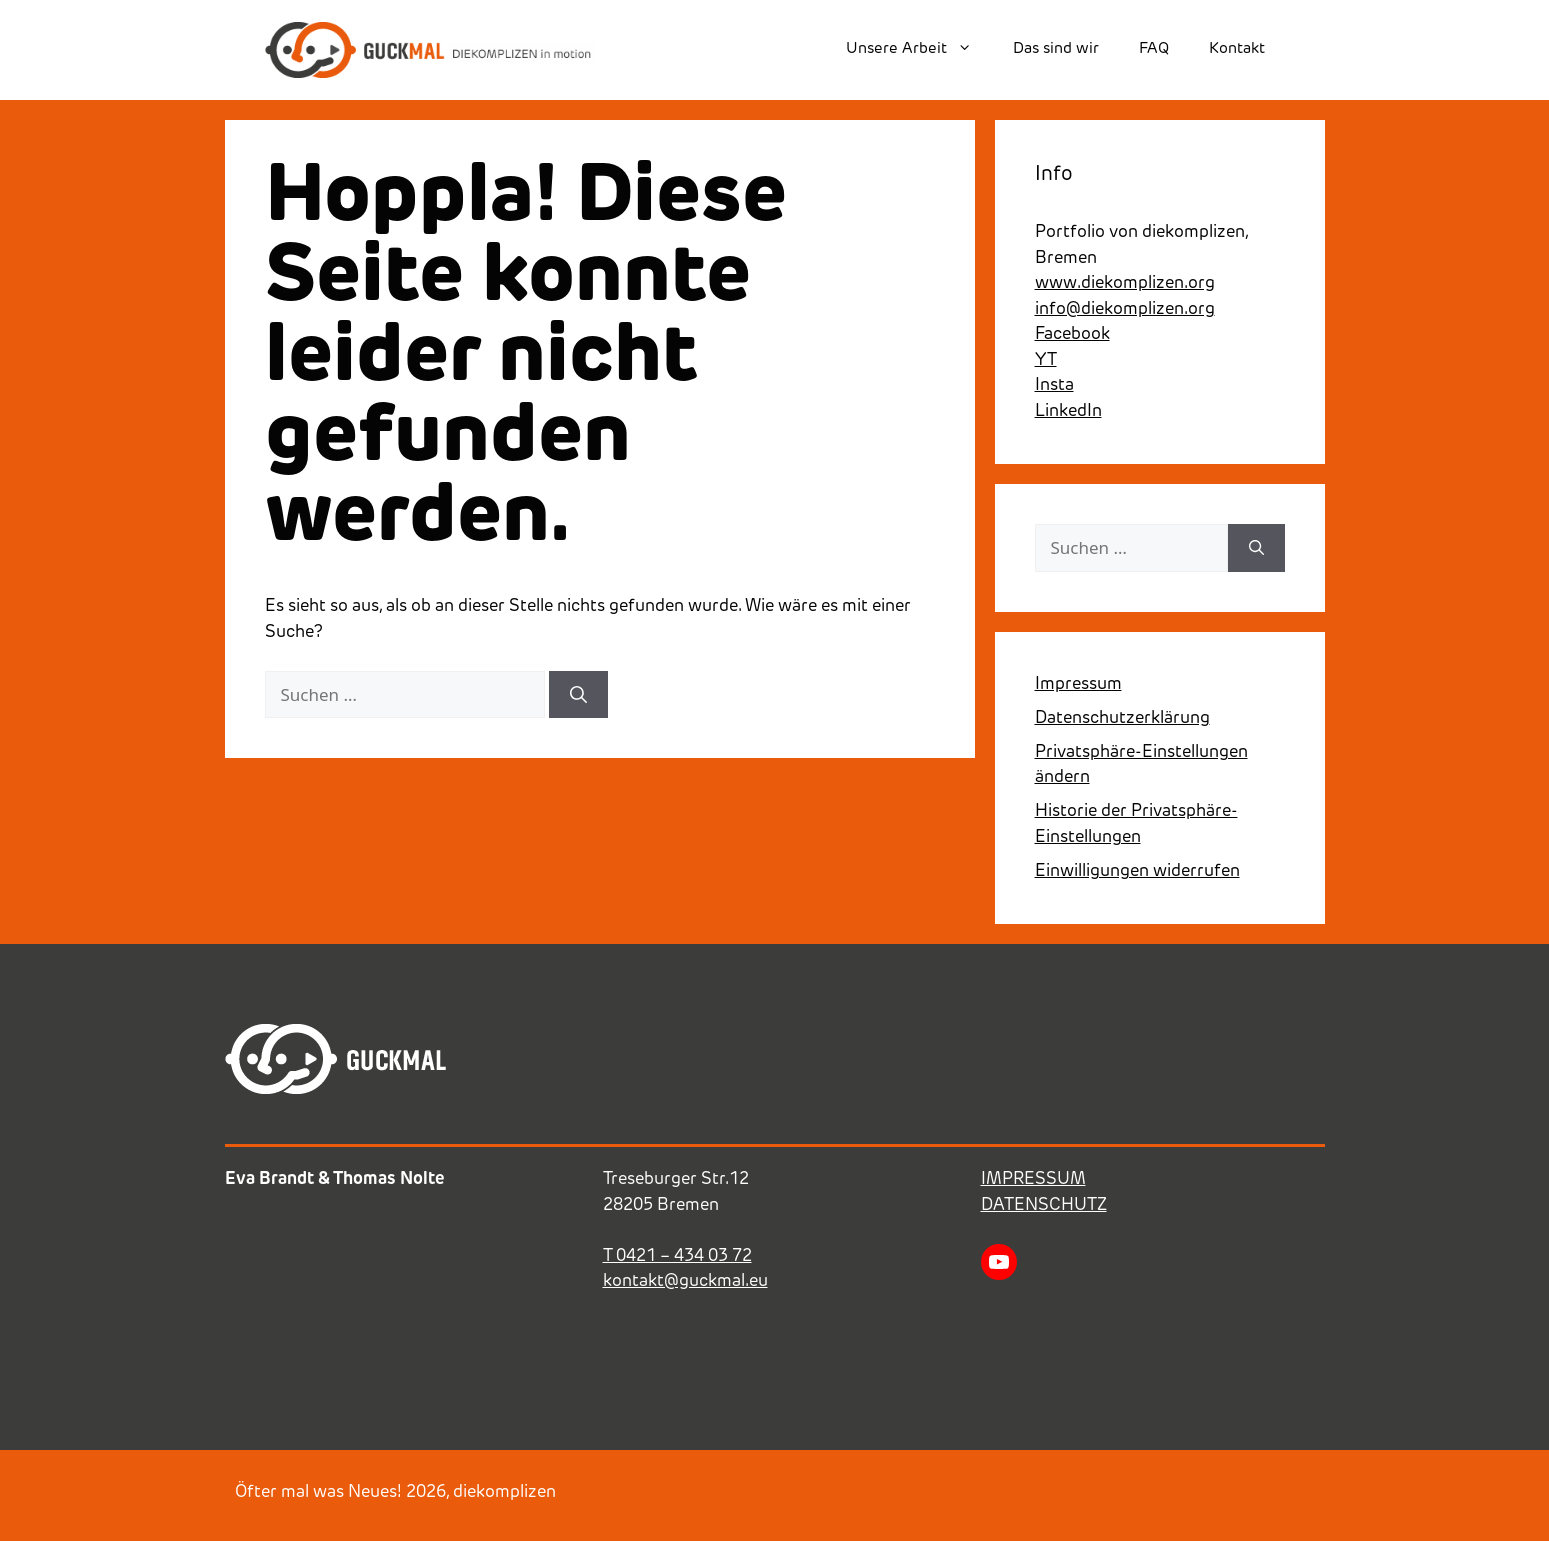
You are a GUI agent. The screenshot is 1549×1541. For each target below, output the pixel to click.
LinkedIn (1068, 411)
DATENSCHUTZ (1044, 1205)
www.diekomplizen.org (1125, 283)
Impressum (1078, 684)
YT (1046, 360)
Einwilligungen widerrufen (1137, 871)
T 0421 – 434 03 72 (677, 1256)
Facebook (1072, 334)
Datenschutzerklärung (1122, 718)
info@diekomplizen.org (1125, 309)
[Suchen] (578, 695)
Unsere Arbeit (919, 50)
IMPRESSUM (1033, 1179)
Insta (1054, 385)
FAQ (1154, 49)
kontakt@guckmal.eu (685, 1281)
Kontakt (1237, 49)
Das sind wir (1056, 49)
